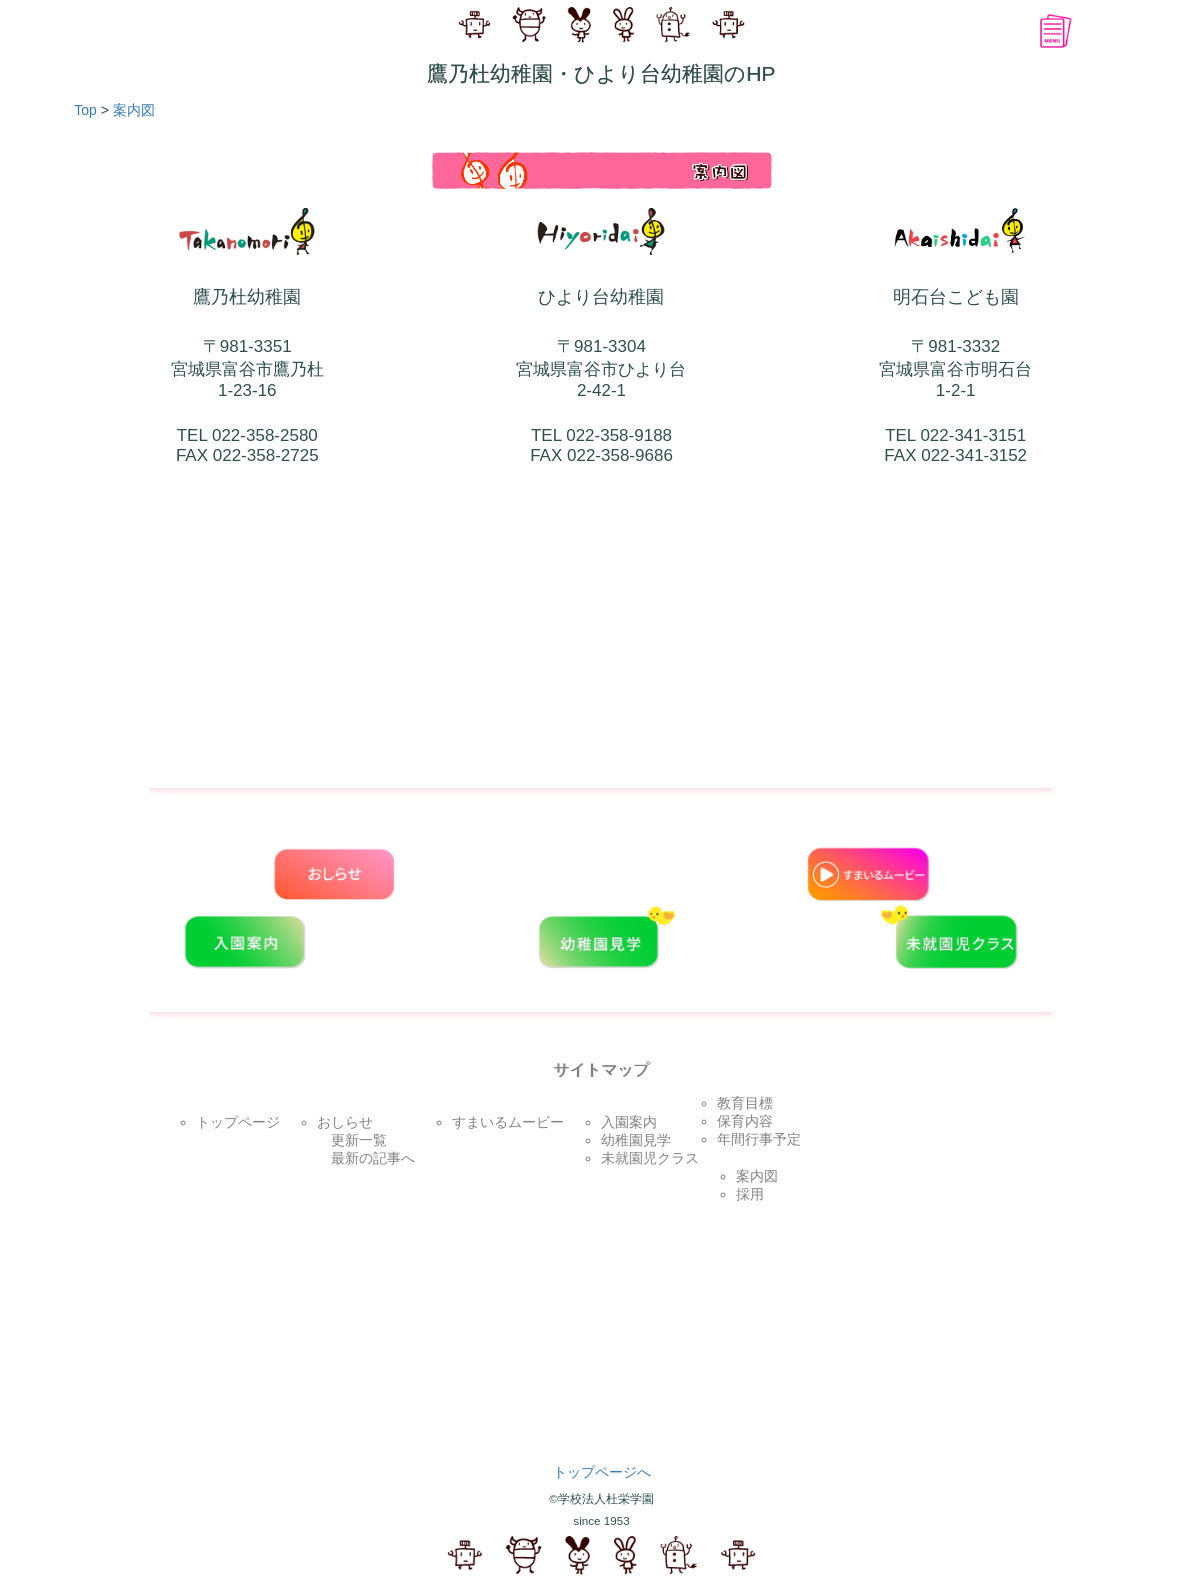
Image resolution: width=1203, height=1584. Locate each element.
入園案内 (629, 1122)
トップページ (238, 1122)
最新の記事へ (366, 1158)
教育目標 (745, 1103)
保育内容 (745, 1121)
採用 (750, 1194)
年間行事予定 (759, 1139)
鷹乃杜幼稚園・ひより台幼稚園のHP (601, 73)
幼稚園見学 (636, 1140)
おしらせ (345, 1122)
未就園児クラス (650, 1158)
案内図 (134, 110)
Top (80, 110)
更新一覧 (352, 1140)
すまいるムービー (508, 1122)
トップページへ (602, 1472)
